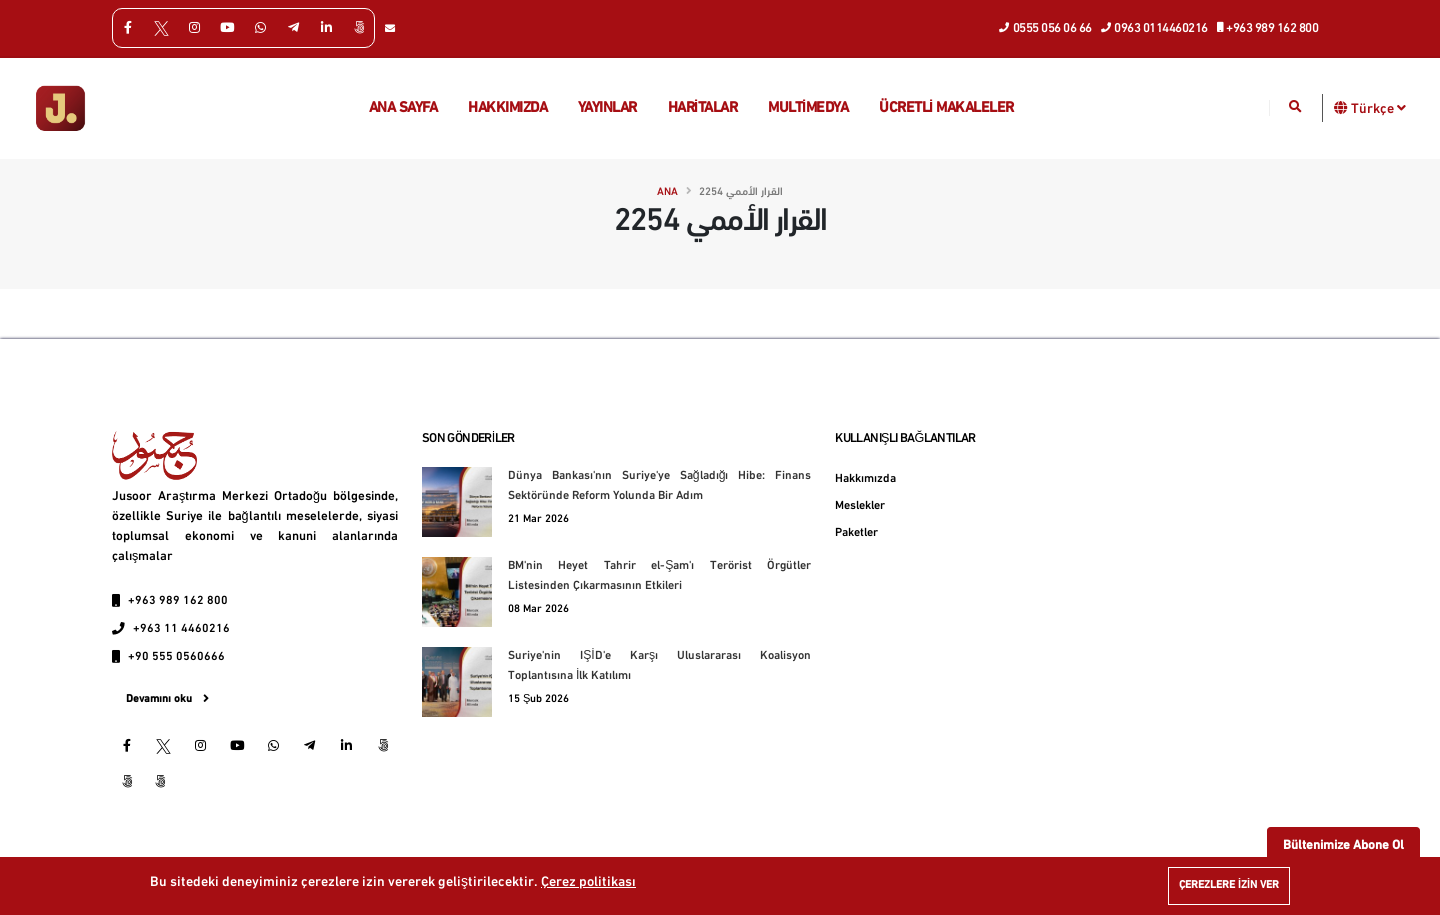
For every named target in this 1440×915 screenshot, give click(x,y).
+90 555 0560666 (176, 657)
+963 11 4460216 (181, 629)
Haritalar (703, 108)
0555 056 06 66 (1046, 27)
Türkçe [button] (1378, 108)
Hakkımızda (507, 108)
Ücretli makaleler (946, 108)
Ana (667, 192)
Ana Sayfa (403, 108)
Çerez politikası (588, 882)
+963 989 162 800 (1268, 27)
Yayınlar (607, 108)
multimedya (808, 108)
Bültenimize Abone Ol (1343, 845)
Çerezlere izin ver (1229, 885)
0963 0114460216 (1155, 27)
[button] (1341, 107)
